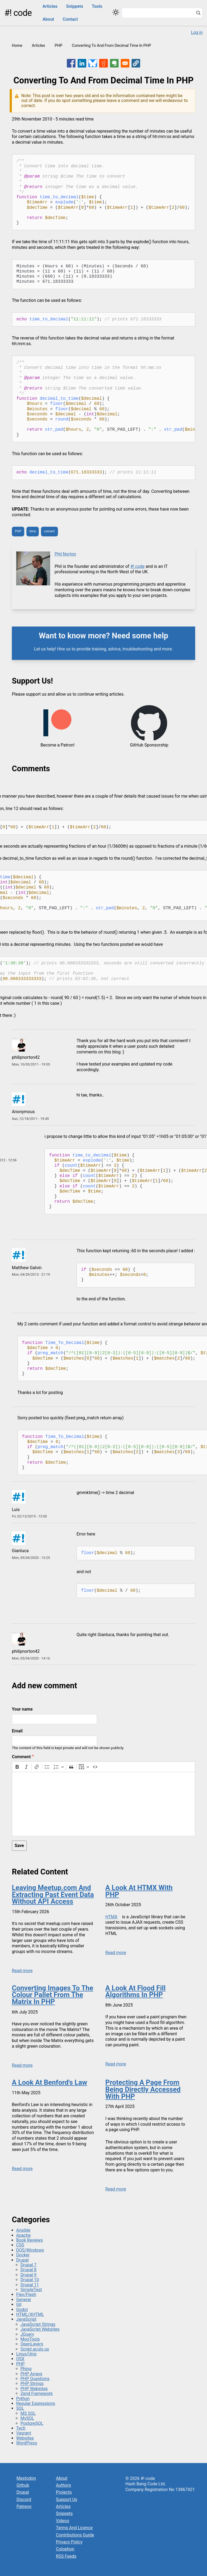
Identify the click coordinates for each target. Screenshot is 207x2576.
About (48, 19)
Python (23, 2398)
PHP (58, 45)
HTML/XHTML (30, 2314)
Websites (25, 2438)
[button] (136, 63)
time (32, 531)
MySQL (27, 2418)
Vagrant (23, 2433)
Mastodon (26, 2478)
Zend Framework (36, 2393)
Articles (50, 6)
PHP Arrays (31, 2373)
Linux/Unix (26, 2353)
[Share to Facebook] (71, 63)
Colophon (65, 2549)
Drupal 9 (28, 2274)
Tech (20, 2428)
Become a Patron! (57, 745)
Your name (22, 1709)
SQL (20, 2408)
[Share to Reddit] (103, 63)
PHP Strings (32, 2383)
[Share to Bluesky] (92, 63)
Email (17, 1731)
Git (19, 2304)
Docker (23, 2254)
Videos (62, 2520)
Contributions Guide (75, 2535)
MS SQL (28, 2413)
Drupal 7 (28, 2264)
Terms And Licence (74, 2527)
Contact (70, 19)
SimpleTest (31, 2289)
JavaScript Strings (37, 2324)
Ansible (23, 2230)
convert (49, 531)
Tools (97, 6)
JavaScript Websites (40, 2329)
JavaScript (26, 2319)
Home (17, 45)
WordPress (26, 2443)
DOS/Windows (30, 2250)
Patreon (24, 2506)
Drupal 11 (29, 2284)
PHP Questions (34, 2378)
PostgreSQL (31, 2423)
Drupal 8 (28, 2269)
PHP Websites (34, 2388)
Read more (22, 1970)
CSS (20, 2245)
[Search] (198, 13)
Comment (21, 1756)
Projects (64, 2492)
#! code (18, 13)
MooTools (30, 2339)
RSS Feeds (66, 2556)
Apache (23, 2235)
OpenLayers (31, 2344)
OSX (20, 2358)
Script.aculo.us (34, 2349)
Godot (22, 2309)
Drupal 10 (29, 2279)
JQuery (27, 2334)
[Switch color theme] (115, 12)
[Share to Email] (125, 63)
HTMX (111, 1916)
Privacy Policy (69, 2542)
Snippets (74, 6)
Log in (197, 32)
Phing (26, 2368)
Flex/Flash (26, 2294)
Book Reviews (29, 2240)
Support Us (66, 2499)
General (23, 2299)
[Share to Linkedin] (82, 63)
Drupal (22, 2260)
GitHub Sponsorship (149, 745)
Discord (23, 2499)
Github (22, 2485)
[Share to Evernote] (114, 63)
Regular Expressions (35, 2403)
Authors (63, 2485)
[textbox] (103, 1804)
